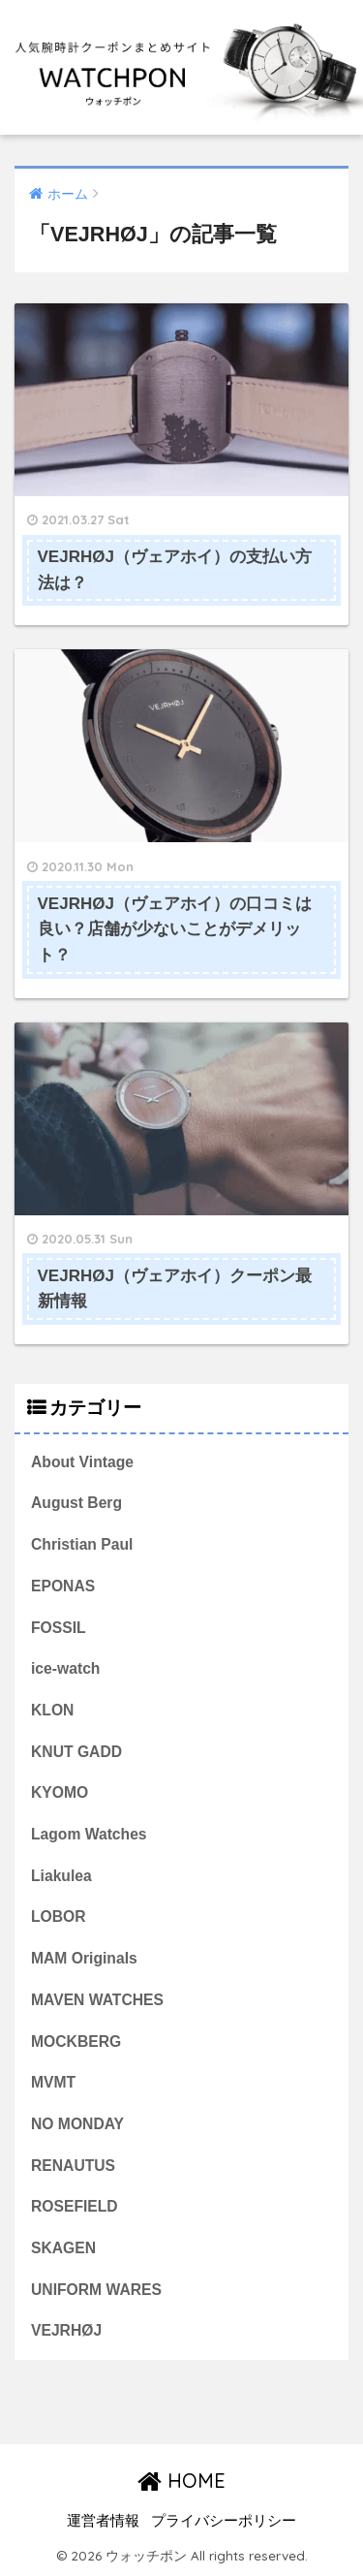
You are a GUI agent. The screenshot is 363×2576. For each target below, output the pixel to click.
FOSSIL (58, 1627)
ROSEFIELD (74, 2206)
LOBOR (58, 1916)
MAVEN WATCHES (97, 2000)
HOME (181, 2480)
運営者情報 (103, 2521)
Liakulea (61, 1876)
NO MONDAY (77, 2124)
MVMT (53, 2082)
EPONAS (63, 1586)
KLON (52, 1710)
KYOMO (59, 1792)
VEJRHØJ (66, 2330)
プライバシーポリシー (223, 2521)
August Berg (76, 1502)
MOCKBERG (76, 2041)
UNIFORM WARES (96, 2289)
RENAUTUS (73, 2165)
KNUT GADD (76, 1752)
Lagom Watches (89, 1834)
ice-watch (65, 1668)
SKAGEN (63, 2248)
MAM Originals (84, 1958)
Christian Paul (82, 1544)
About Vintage (82, 1462)
